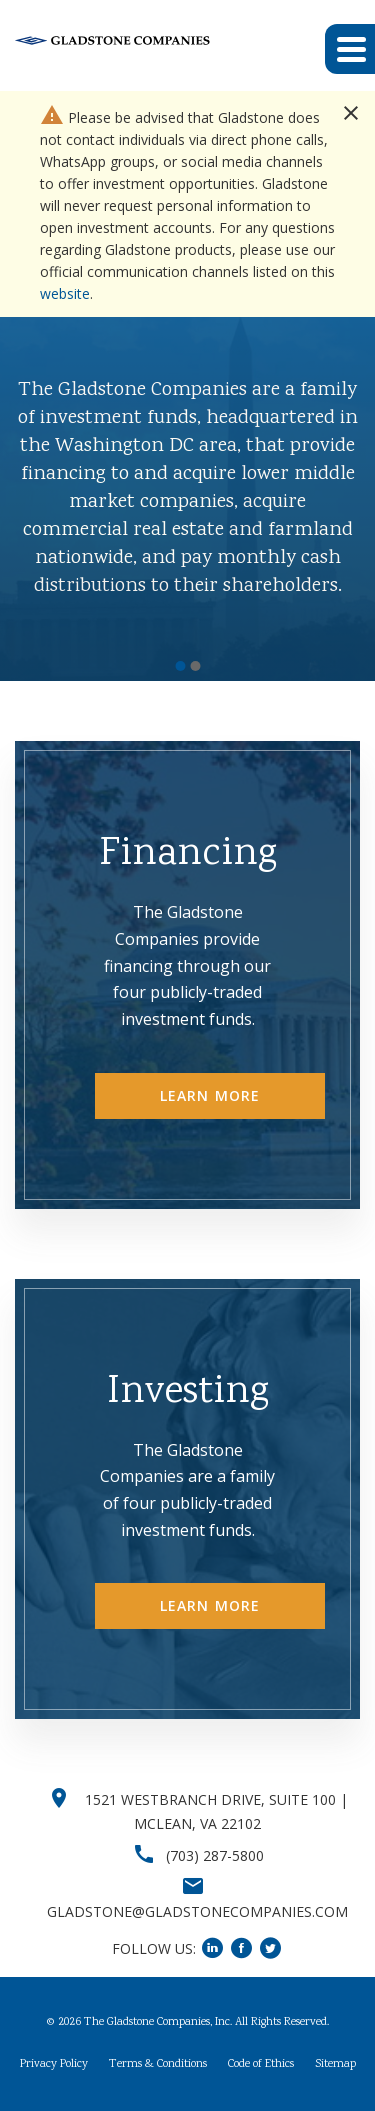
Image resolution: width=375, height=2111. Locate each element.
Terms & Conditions (158, 2065)
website (65, 293)
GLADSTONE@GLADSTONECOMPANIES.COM (197, 1911)
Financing (188, 855)
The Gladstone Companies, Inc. (158, 2022)
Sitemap (335, 2065)
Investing (188, 1393)
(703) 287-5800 (215, 1855)
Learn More (210, 1095)
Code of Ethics (261, 2065)
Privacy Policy (54, 2065)
